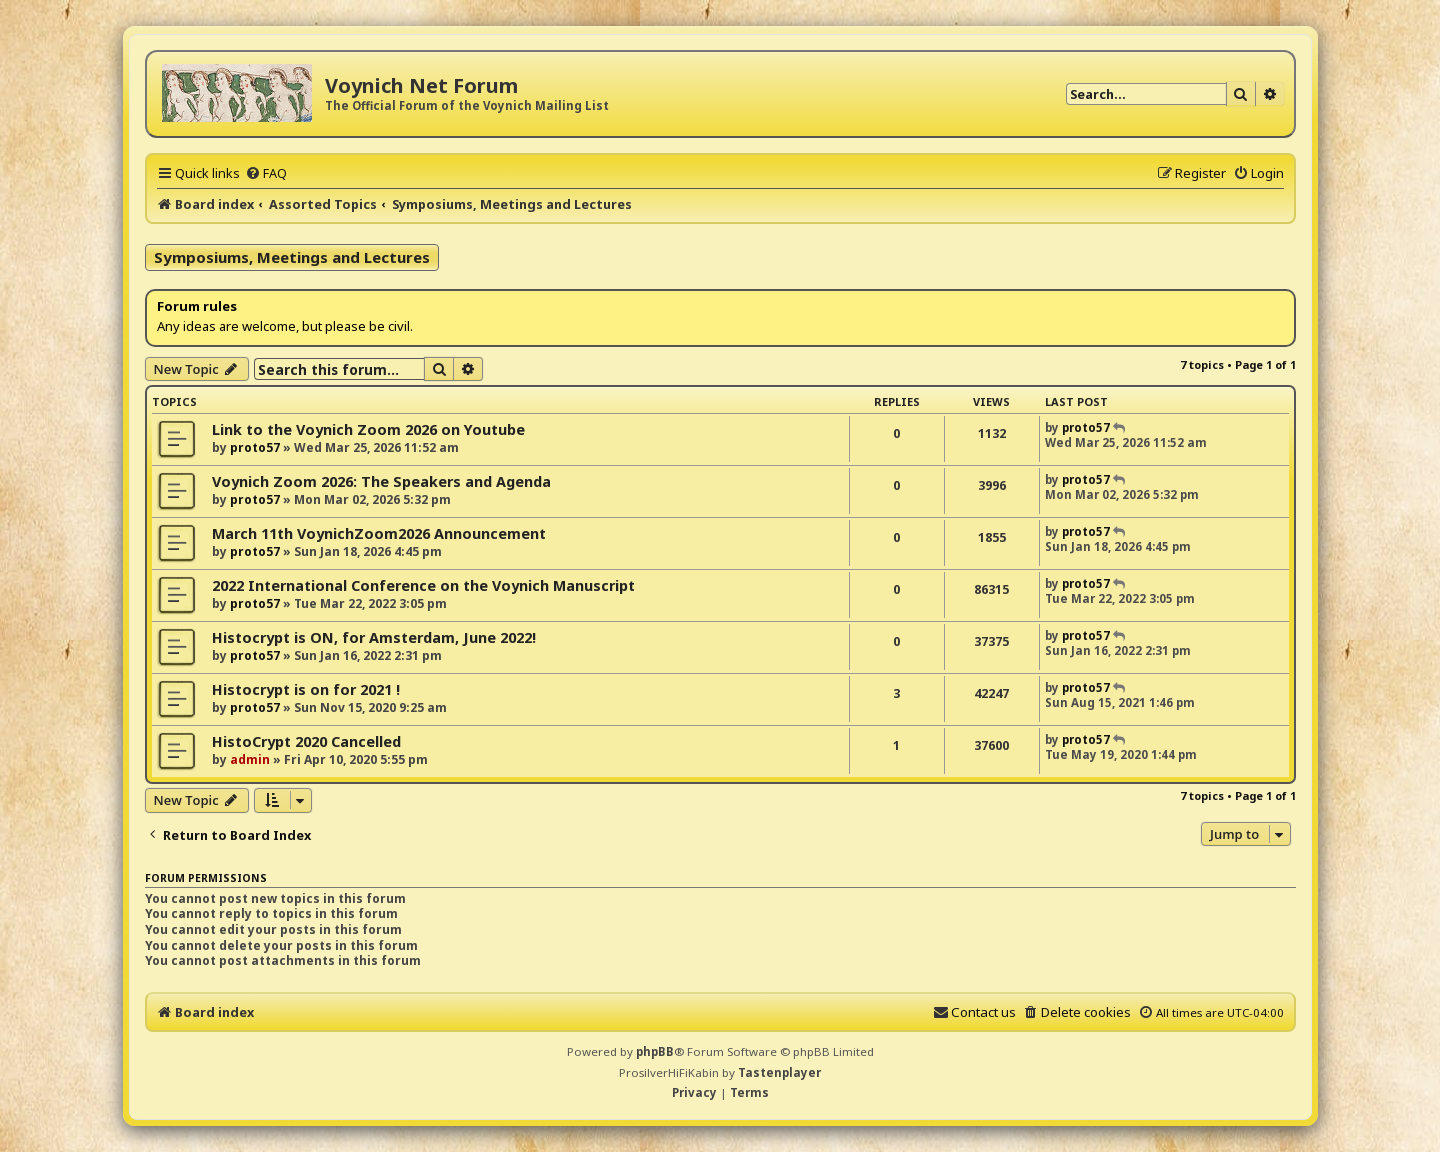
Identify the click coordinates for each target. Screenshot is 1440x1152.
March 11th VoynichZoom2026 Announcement (379, 533)
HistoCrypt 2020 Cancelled (306, 741)
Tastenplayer (779, 1072)
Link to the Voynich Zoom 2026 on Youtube (368, 429)
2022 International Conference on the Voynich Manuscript (423, 585)
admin (250, 759)
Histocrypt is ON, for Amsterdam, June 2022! (374, 637)
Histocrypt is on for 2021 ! (306, 689)
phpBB (655, 1051)
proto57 (255, 447)
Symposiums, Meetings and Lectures (292, 257)
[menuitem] (266, 173)
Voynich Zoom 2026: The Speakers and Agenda (381, 481)
